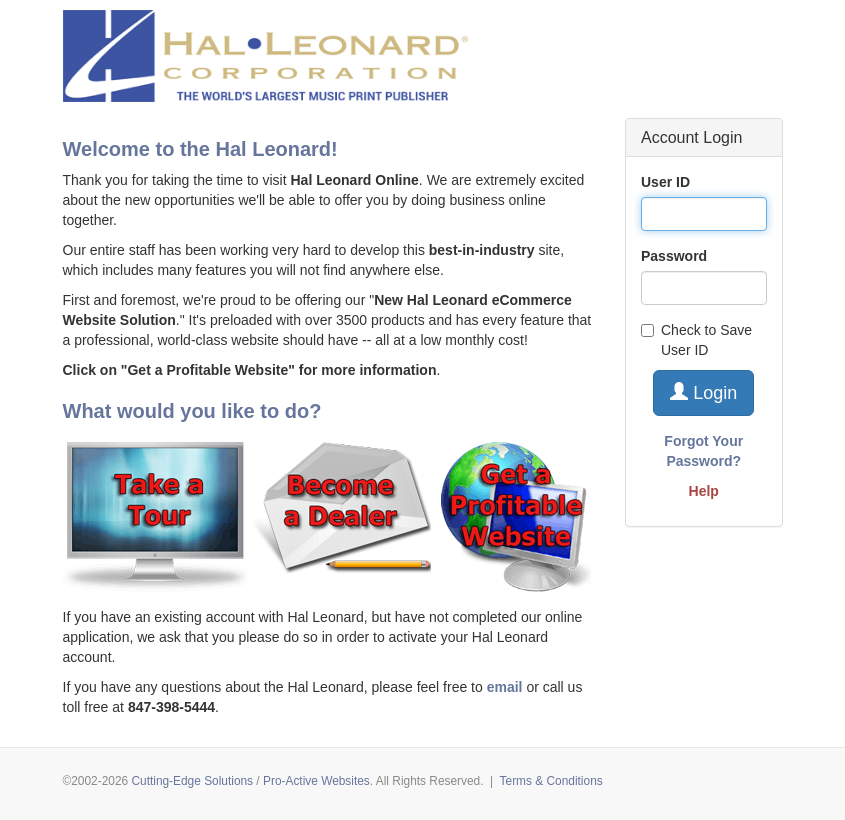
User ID (665, 182)
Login (703, 392)
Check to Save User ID (696, 340)
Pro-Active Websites (316, 781)
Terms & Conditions (551, 781)
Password (674, 256)
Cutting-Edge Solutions (192, 781)
